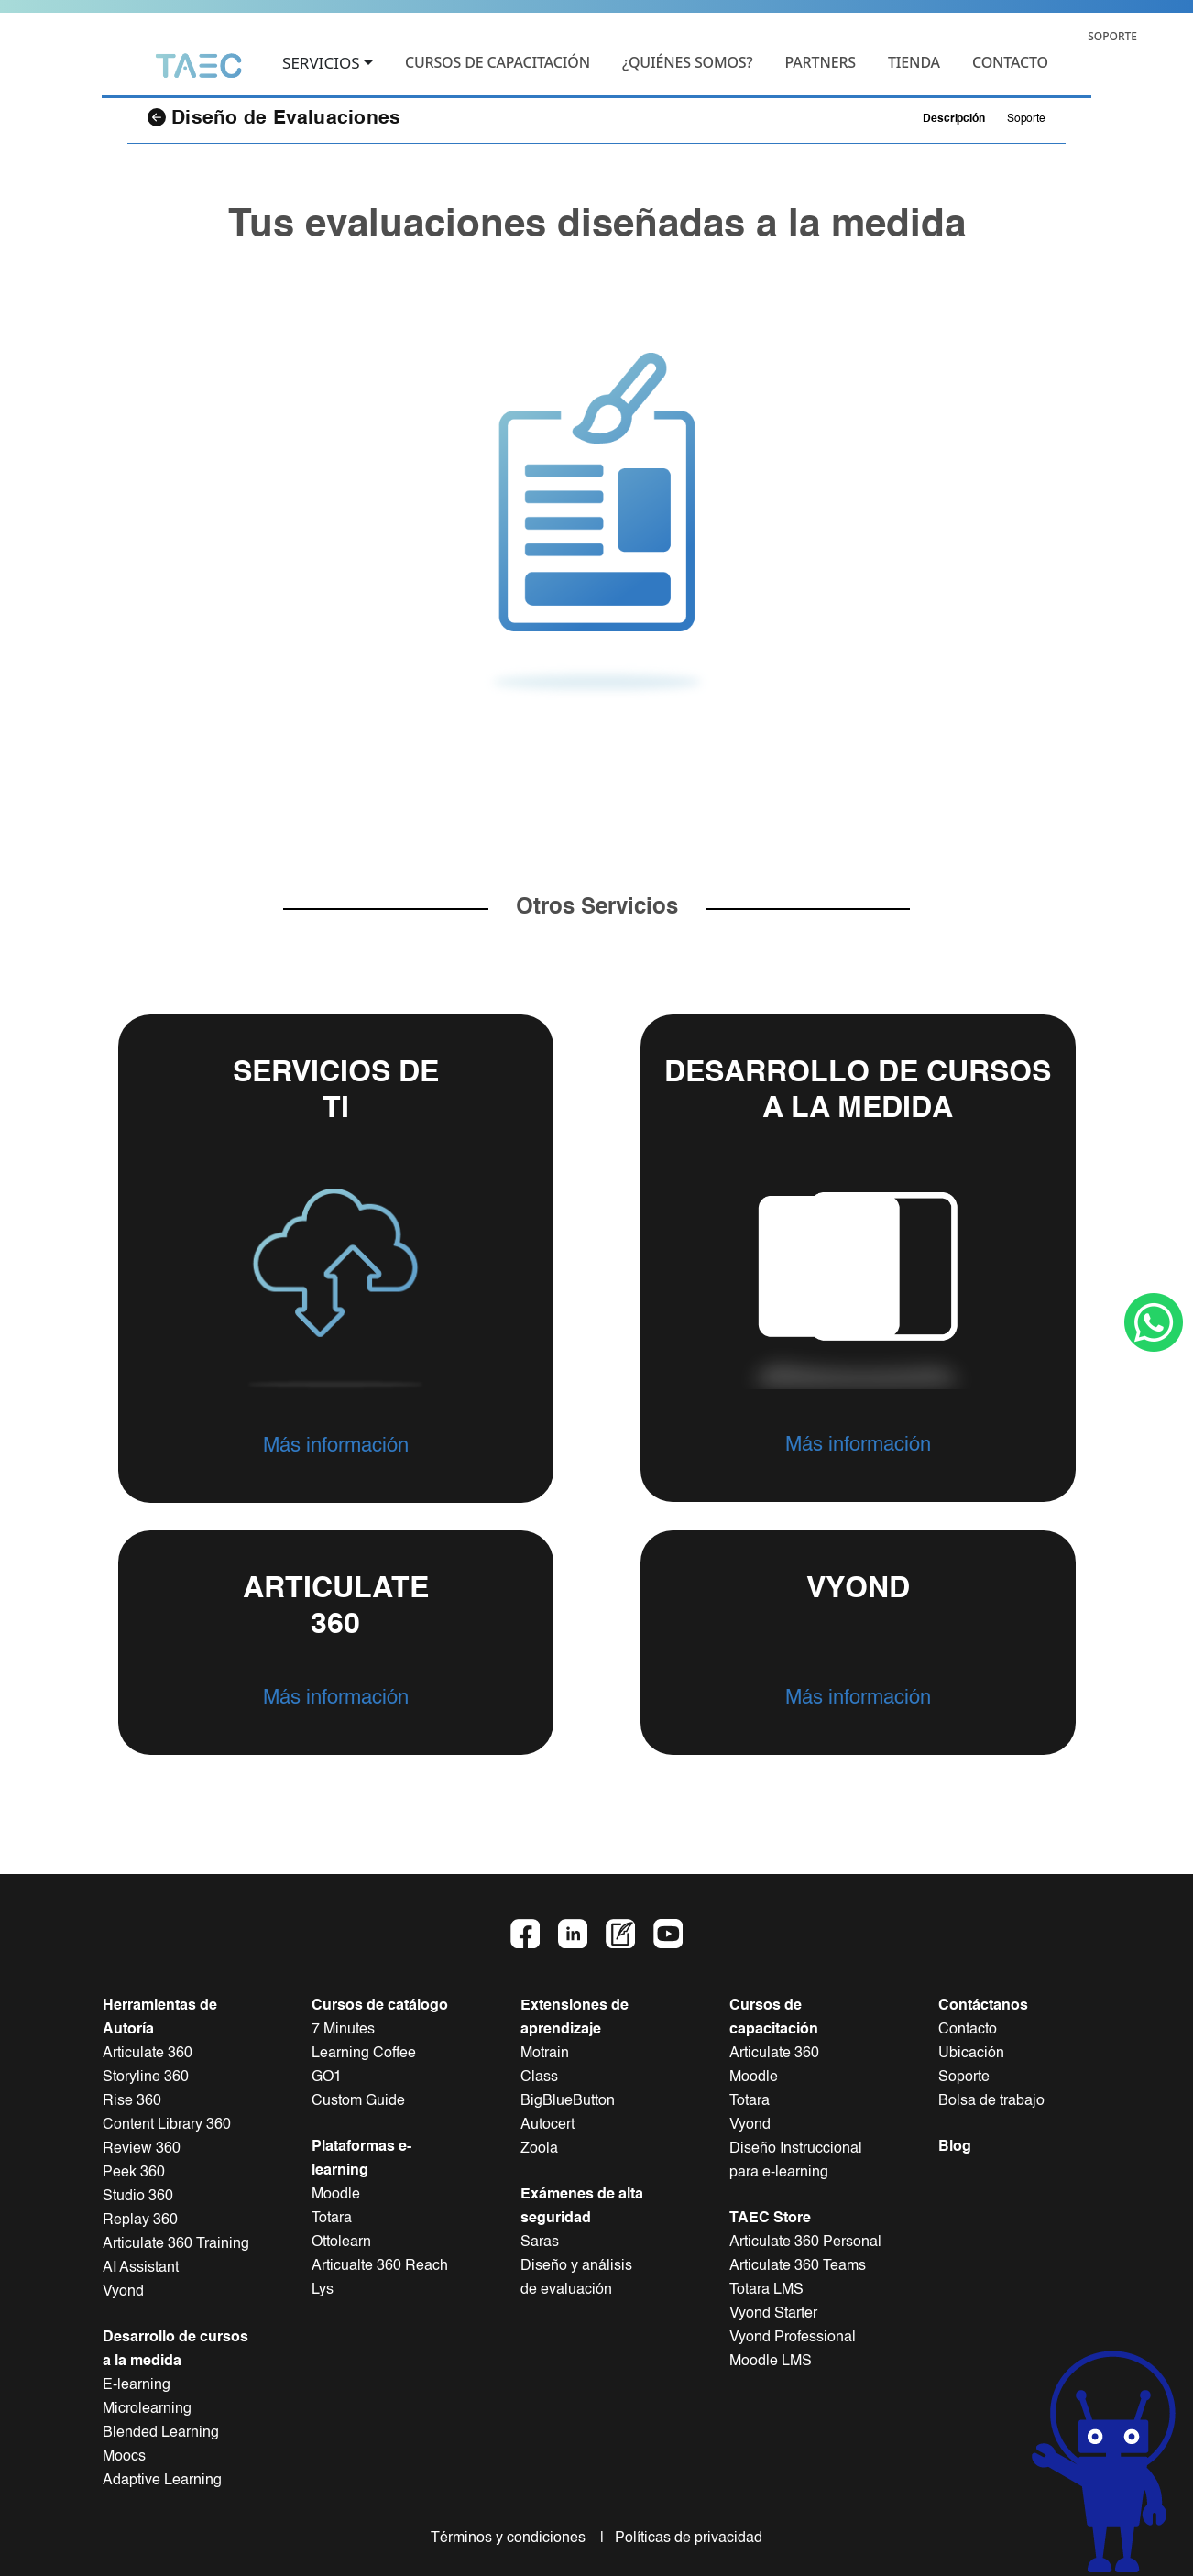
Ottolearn (341, 2242)
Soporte (1026, 119)
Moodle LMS (770, 2361)
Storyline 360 (146, 2077)
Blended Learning (161, 2433)
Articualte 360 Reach (380, 2266)
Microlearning (147, 2409)
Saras (539, 2242)
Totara (332, 2218)
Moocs (124, 2457)
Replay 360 (140, 2220)
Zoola (539, 2149)
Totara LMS (766, 2290)
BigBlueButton (567, 2101)
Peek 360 (134, 2172)
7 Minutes (343, 2029)
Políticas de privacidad (684, 2538)
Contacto (967, 2029)
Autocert (547, 2125)
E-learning (136, 2385)
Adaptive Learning (162, 2480)
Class (539, 2077)
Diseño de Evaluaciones (274, 118)
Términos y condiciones (513, 2538)
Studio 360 (138, 2196)
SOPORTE (1112, 36)
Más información (336, 1446)
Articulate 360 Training (176, 2244)
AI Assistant (141, 2268)
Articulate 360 (147, 2053)
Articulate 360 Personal (805, 2242)
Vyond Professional (792, 2337)
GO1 (327, 2077)
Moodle (336, 2194)
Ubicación (971, 2053)
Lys (323, 2290)
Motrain (544, 2053)
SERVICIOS (320, 63)
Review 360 (142, 2149)
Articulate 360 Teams (797, 2266)
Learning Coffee (364, 2053)
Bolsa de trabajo (991, 2101)
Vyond (123, 2292)
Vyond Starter (773, 2314)
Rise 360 (132, 2101)
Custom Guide (358, 2101)
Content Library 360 (167, 2125)
